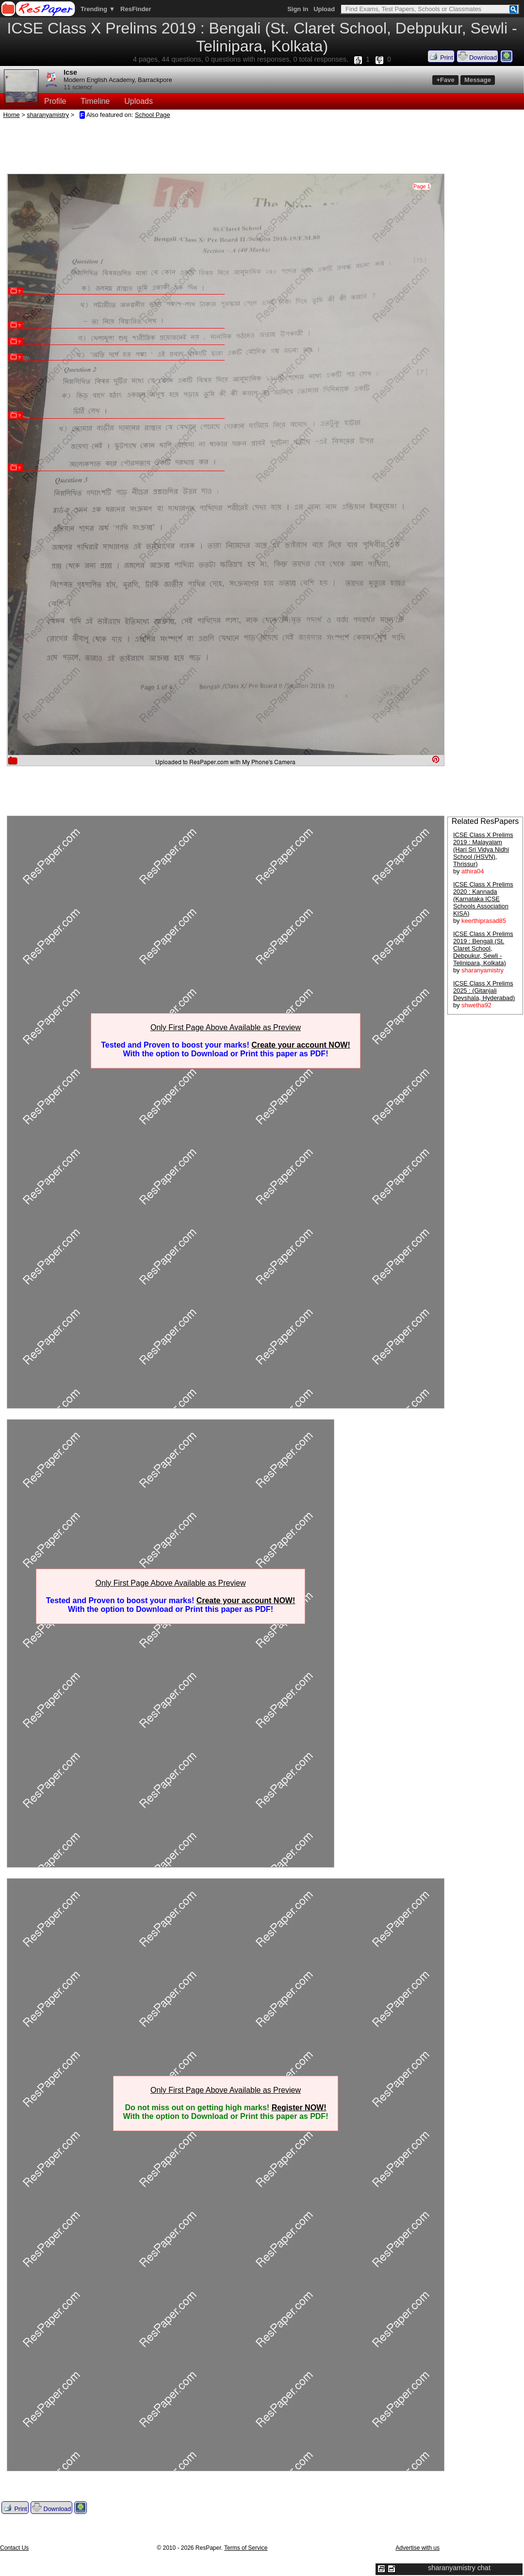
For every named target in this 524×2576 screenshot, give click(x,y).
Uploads (138, 101)
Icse (70, 72)
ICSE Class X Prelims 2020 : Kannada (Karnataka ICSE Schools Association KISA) (483, 899)
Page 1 (421, 186)
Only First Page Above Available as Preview (225, 1027)
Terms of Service (245, 2547)
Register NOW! (299, 2107)
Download (477, 56)
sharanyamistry (48, 114)
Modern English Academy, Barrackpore (118, 79)
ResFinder (135, 9)
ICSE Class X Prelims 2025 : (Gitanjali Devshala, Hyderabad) (484, 990)
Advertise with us (417, 2547)
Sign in (297, 9)
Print (441, 56)
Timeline (95, 101)
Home (11, 114)
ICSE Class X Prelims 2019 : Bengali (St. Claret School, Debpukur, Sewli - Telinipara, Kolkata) (483, 948)
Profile (55, 101)
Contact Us (14, 2547)
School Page (152, 114)
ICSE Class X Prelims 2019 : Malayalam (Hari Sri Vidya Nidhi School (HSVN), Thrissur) (483, 849)
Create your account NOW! (300, 1045)
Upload (324, 9)
